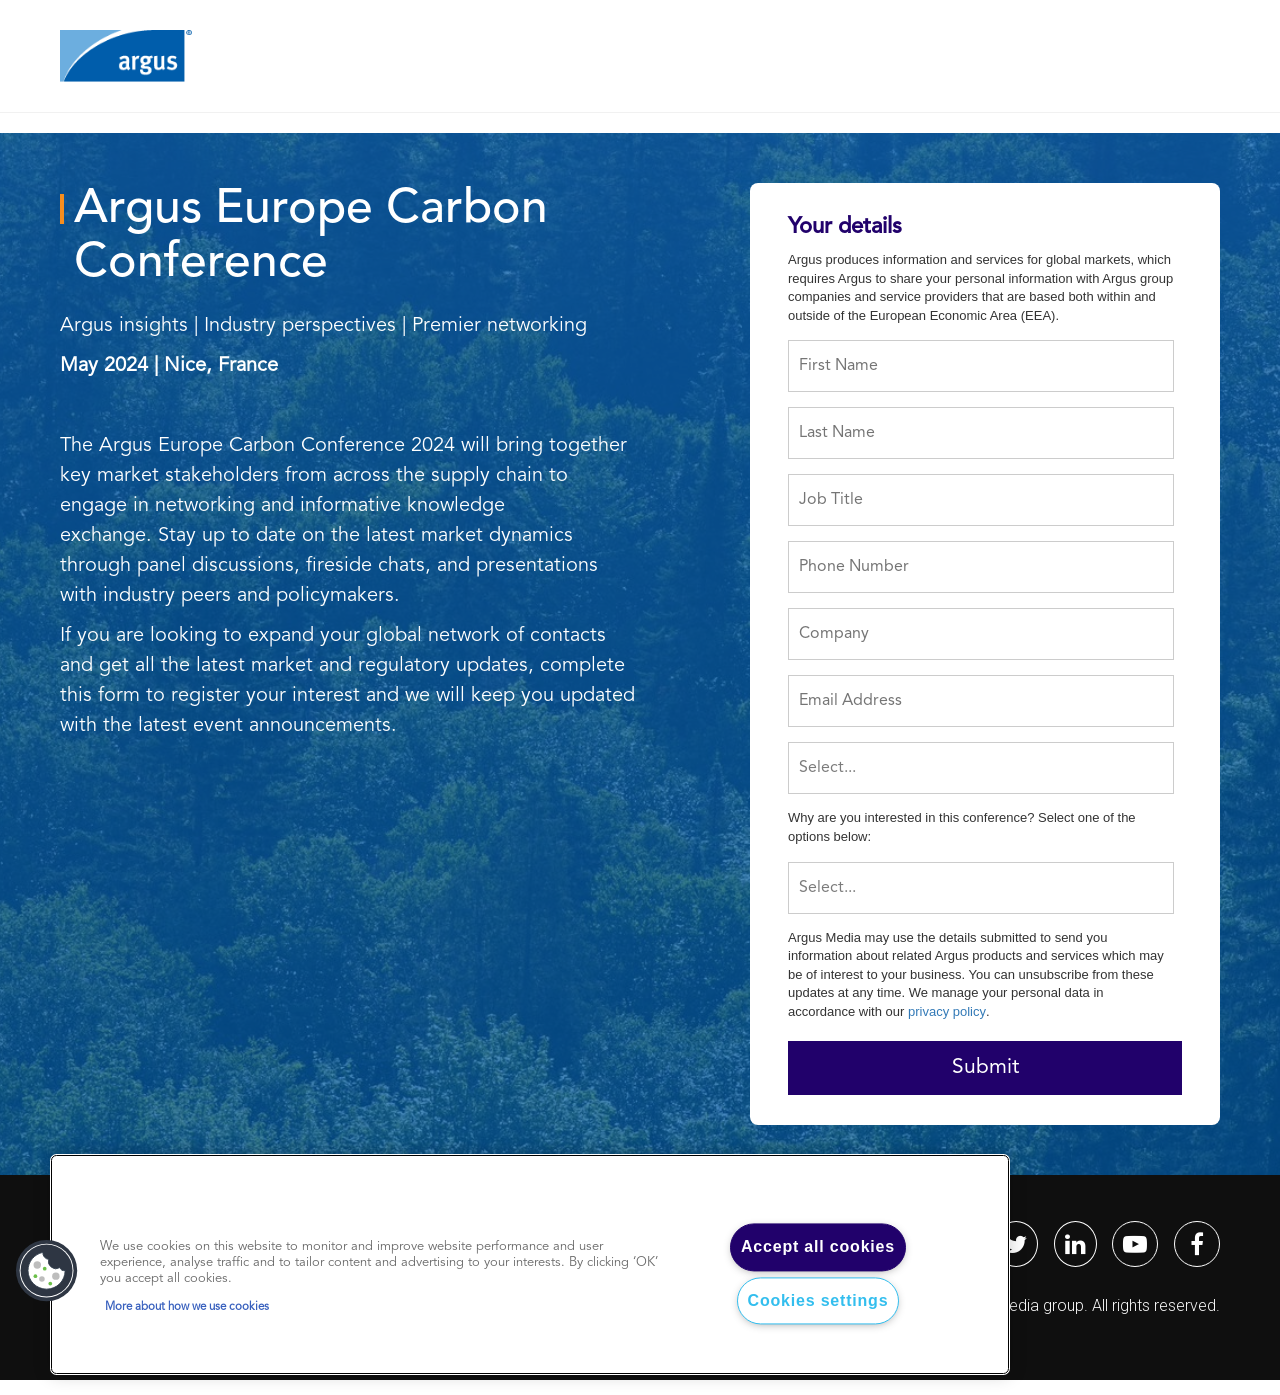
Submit (985, 1067)
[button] (47, 1271)
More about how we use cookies (187, 1307)
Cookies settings (818, 1300)
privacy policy (947, 1011)
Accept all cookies (818, 1247)
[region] (530, 1265)
